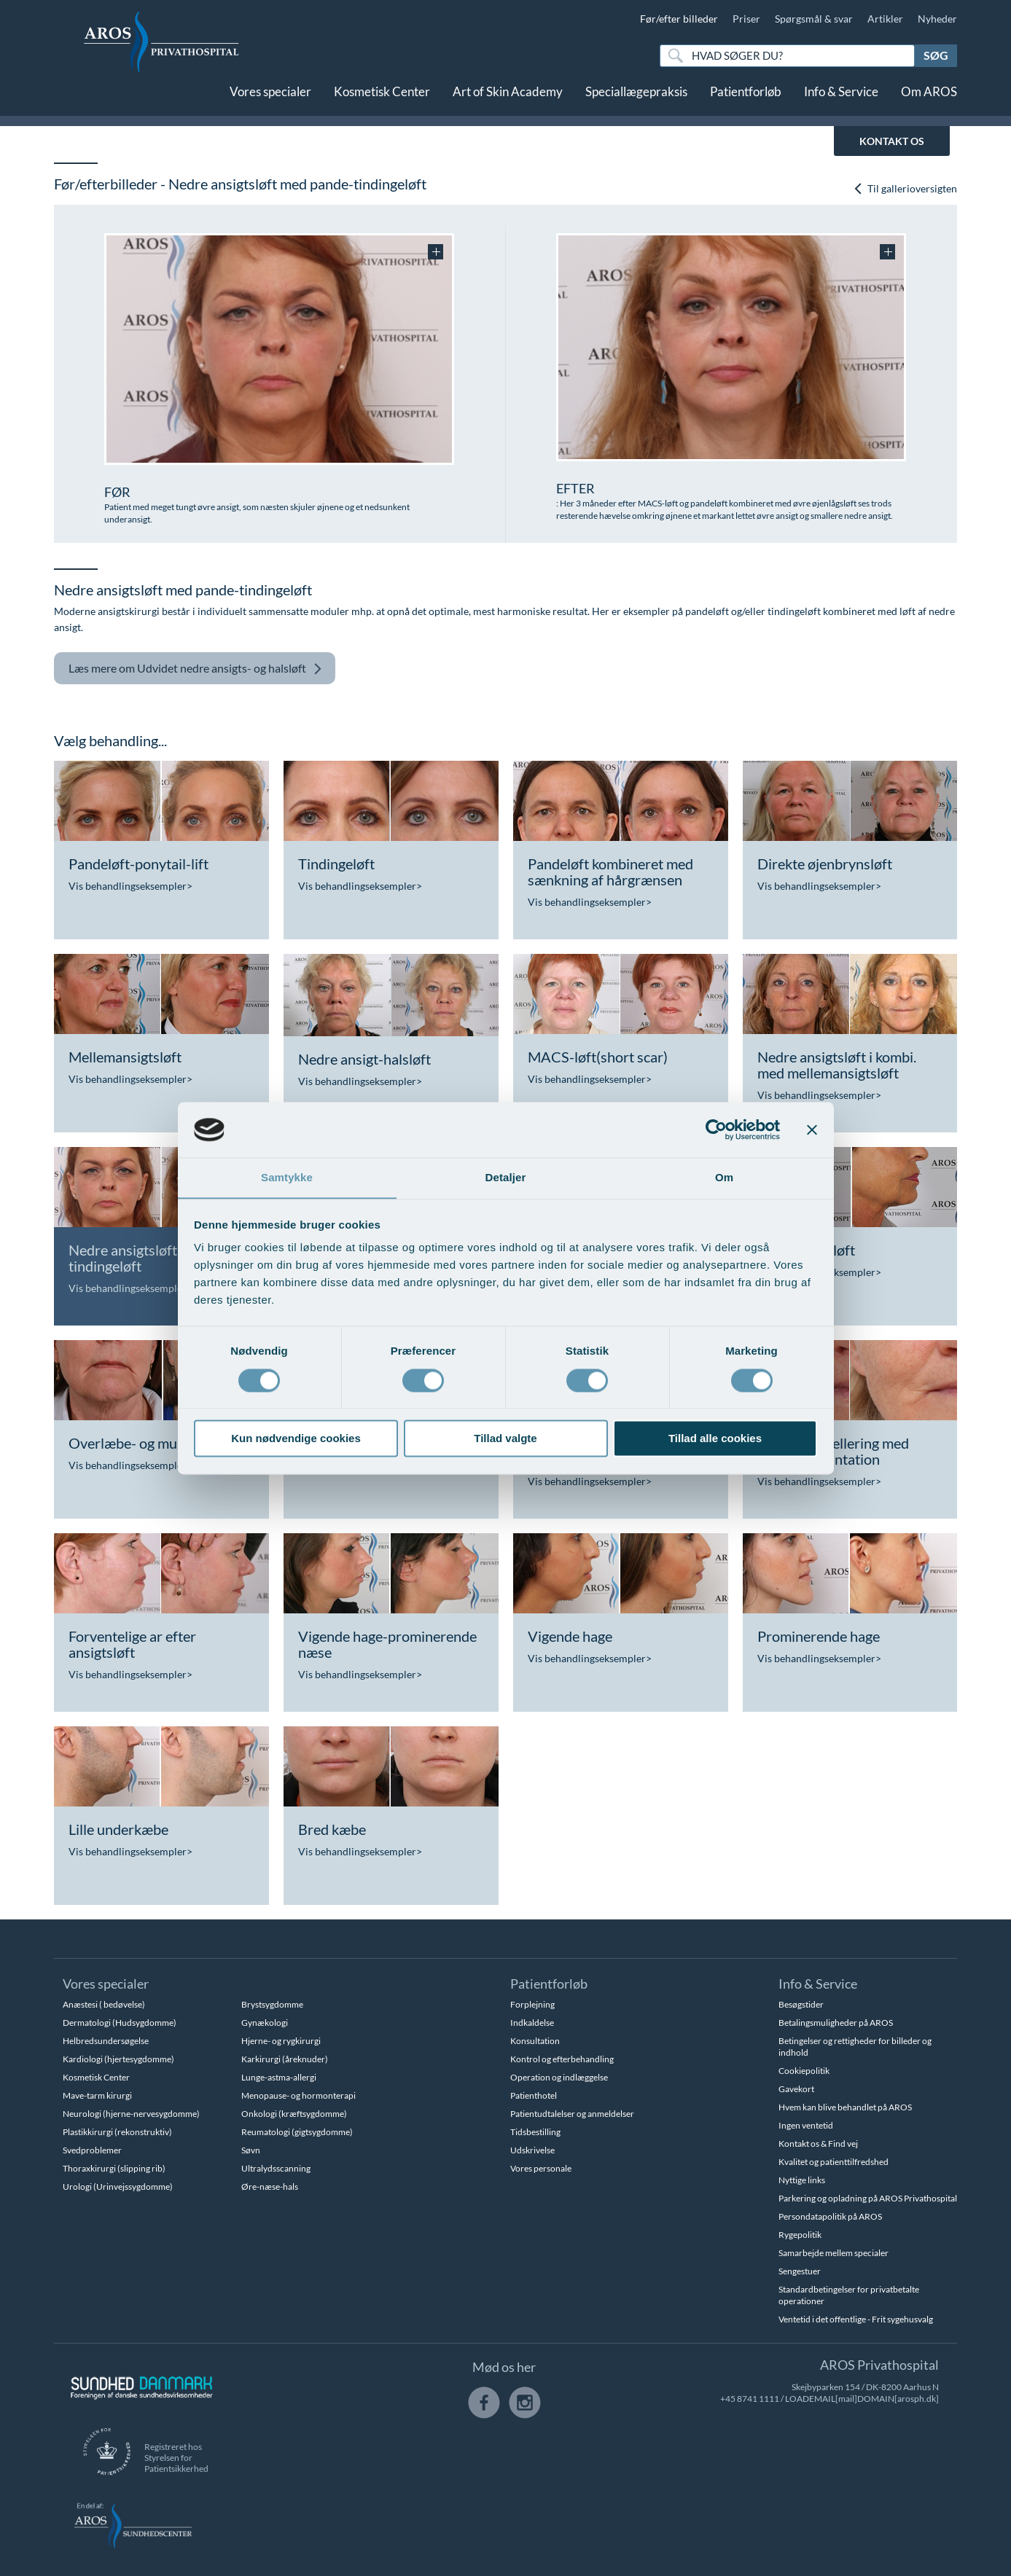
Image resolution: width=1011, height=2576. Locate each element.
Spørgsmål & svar (814, 18)
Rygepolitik (799, 2234)
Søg (936, 55)
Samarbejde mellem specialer (833, 2252)
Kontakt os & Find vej (818, 2143)
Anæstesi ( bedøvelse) (104, 2004)
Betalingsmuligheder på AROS (835, 2022)
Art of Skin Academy (508, 100)
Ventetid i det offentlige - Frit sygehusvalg (855, 2319)
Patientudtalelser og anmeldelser (572, 2113)
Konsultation (535, 2040)
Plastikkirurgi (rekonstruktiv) (117, 2131)
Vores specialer (270, 100)
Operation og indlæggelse (559, 2077)
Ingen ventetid (805, 2125)
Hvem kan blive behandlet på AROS (845, 2107)
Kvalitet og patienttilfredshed (833, 2161)
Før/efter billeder (679, 18)
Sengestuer (799, 2271)
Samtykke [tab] (287, 1177)
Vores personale (540, 2168)
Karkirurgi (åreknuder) (284, 2059)
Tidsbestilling (535, 2131)
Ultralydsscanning (276, 2168)
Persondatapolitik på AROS (830, 2216)
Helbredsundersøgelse (106, 2040)
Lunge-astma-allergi (278, 2077)
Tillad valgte (505, 1439)
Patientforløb (745, 100)
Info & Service (841, 100)
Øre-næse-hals (269, 2186)
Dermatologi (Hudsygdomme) (119, 2022)
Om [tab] (724, 1177)
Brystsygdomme (272, 2004)
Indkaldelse (532, 2022)
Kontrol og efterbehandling (562, 2059)
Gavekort (796, 2088)
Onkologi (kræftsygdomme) (294, 2113)
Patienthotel (533, 2095)
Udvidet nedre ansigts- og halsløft (195, 668)
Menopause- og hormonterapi (298, 2095)
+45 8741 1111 (749, 2398)
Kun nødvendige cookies (296, 1439)
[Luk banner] (812, 1129)
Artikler (885, 18)
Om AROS (929, 100)
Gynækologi (264, 2022)
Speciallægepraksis (636, 100)
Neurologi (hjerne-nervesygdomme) (131, 2113)
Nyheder (937, 18)
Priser (746, 18)
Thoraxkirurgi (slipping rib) (114, 2168)
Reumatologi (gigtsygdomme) (297, 2131)
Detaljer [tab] (505, 1177)
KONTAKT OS (891, 141)
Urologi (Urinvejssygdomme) (118, 2186)
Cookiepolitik (804, 2070)
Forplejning (532, 2004)
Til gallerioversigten (905, 188)
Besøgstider (801, 2004)
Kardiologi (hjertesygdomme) (118, 2059)
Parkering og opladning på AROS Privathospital (867, 2198)
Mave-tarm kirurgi (97, 2095)
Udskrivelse (532, 2150)
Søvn (250, 2150)
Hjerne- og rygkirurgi (281, 2040)
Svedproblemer (92, 2150)
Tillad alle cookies (715, 1439)
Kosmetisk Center (382, 100)
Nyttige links (801, 2179)
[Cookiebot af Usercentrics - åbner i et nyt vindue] (716, 1129)
